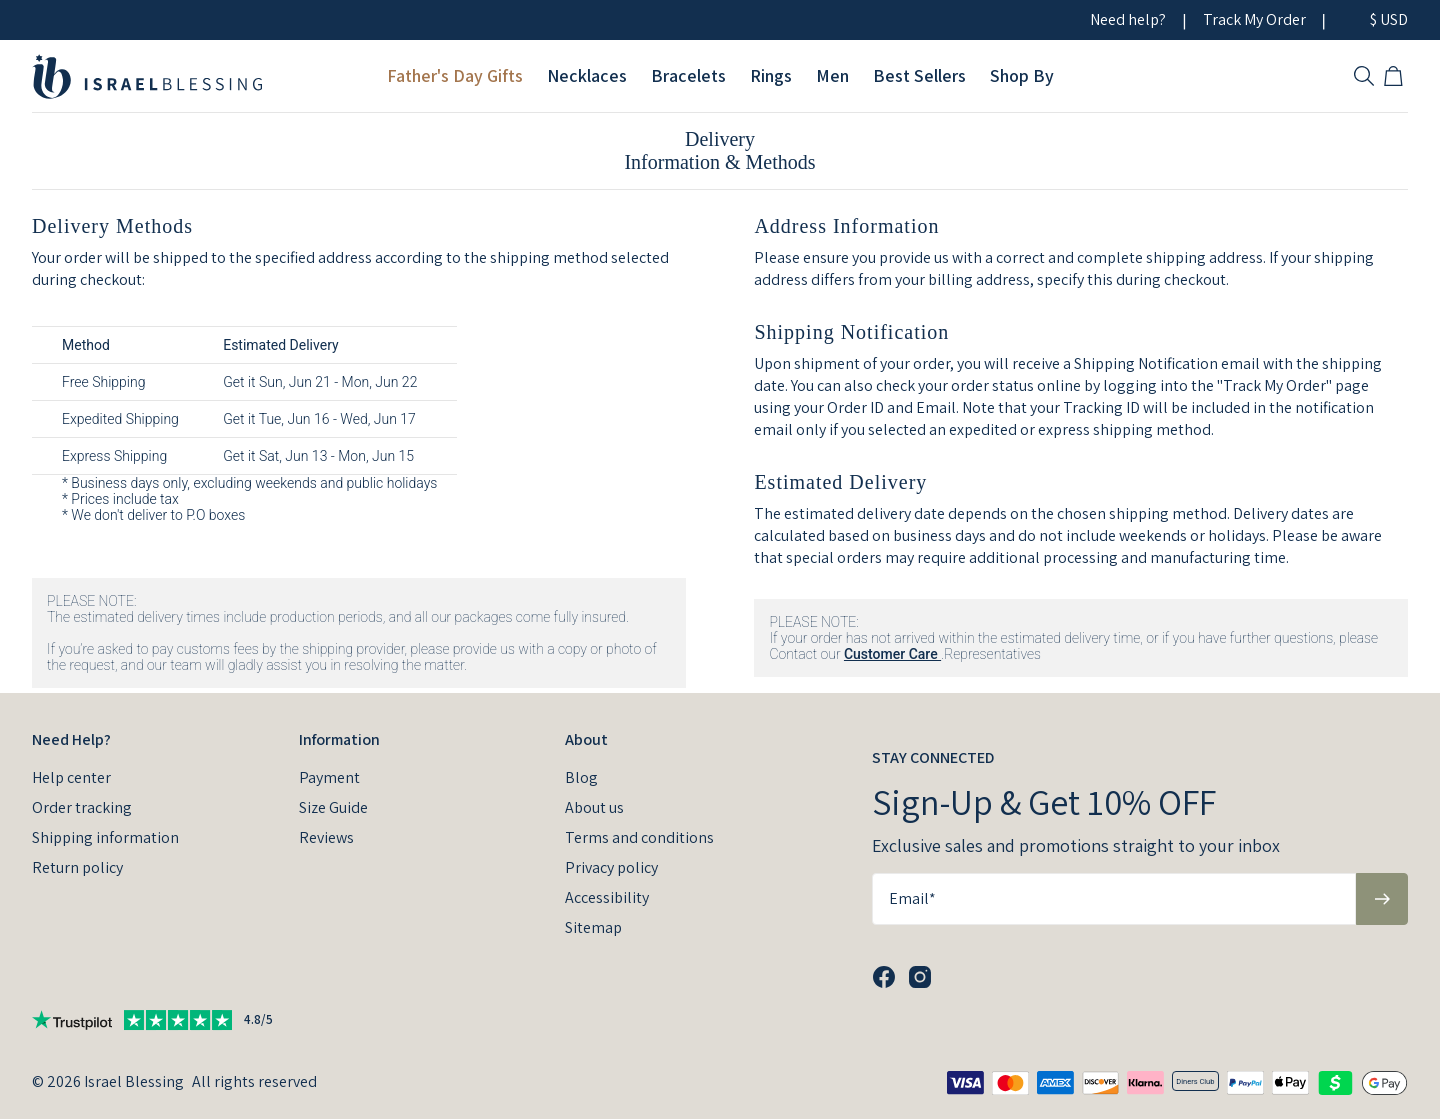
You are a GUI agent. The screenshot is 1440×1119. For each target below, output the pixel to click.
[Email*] (1114, 899)
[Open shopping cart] (1396, 76)
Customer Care (892, 654)
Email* (912, 898)
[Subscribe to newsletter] (1382, 899)
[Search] (1364, 76)
